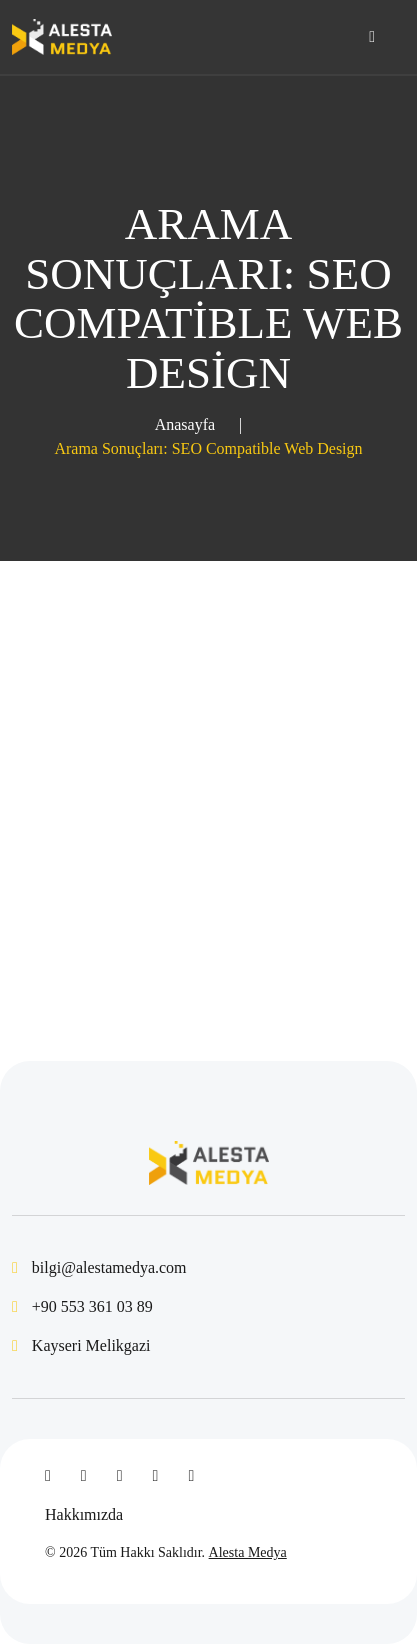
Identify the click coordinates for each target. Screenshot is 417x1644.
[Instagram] (156, 1476)
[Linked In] (120, 1476)
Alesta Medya (248, 1552)
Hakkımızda (84, 1514)
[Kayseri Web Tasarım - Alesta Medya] (62, 37)
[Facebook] (48, 1476)
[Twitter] (84, 1476)
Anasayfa (185, 424)
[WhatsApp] (191, 1476)
